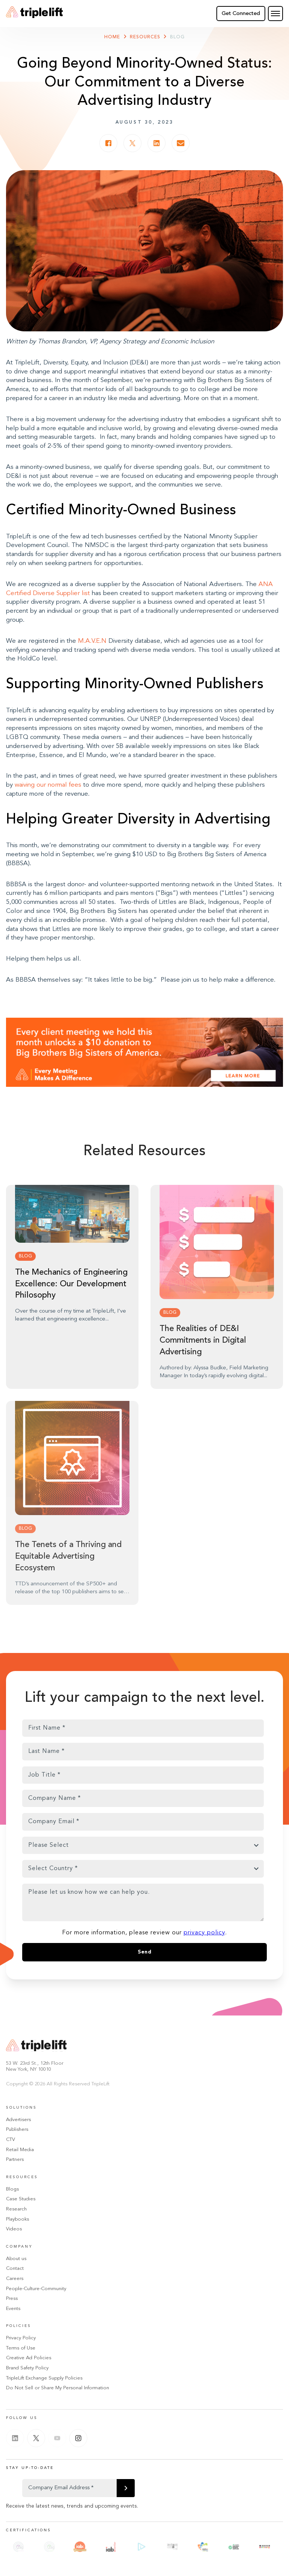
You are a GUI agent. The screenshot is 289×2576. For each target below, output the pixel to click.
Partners (15, 2159)
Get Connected (241, 14)
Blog (177, 37)
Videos (14, 2229)
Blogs (12, 2189)
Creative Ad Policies (28, 2357)
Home (112, 37)
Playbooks (17, 2219)
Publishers (17, 2129)
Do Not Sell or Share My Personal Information (57, 2388)
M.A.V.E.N (91, 641)
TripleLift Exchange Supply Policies (44, 2378)
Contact (15, 2268)
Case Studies (20, 2199)
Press (12, 2298)
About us (16, 2258)
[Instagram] (78, 2438)
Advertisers (18, 2119)
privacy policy (204, 1933)
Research (16, 2209)
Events (13, 2308)
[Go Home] (34, 13)
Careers (14, 2278)
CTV (10, 2139)
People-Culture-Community (36, 2288)
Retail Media (20, 2149)
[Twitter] (36, 2438)
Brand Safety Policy (27, 2368)
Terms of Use (20, 2348)
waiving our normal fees (48, 785)
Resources (145, 37)
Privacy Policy (21, 2338)
